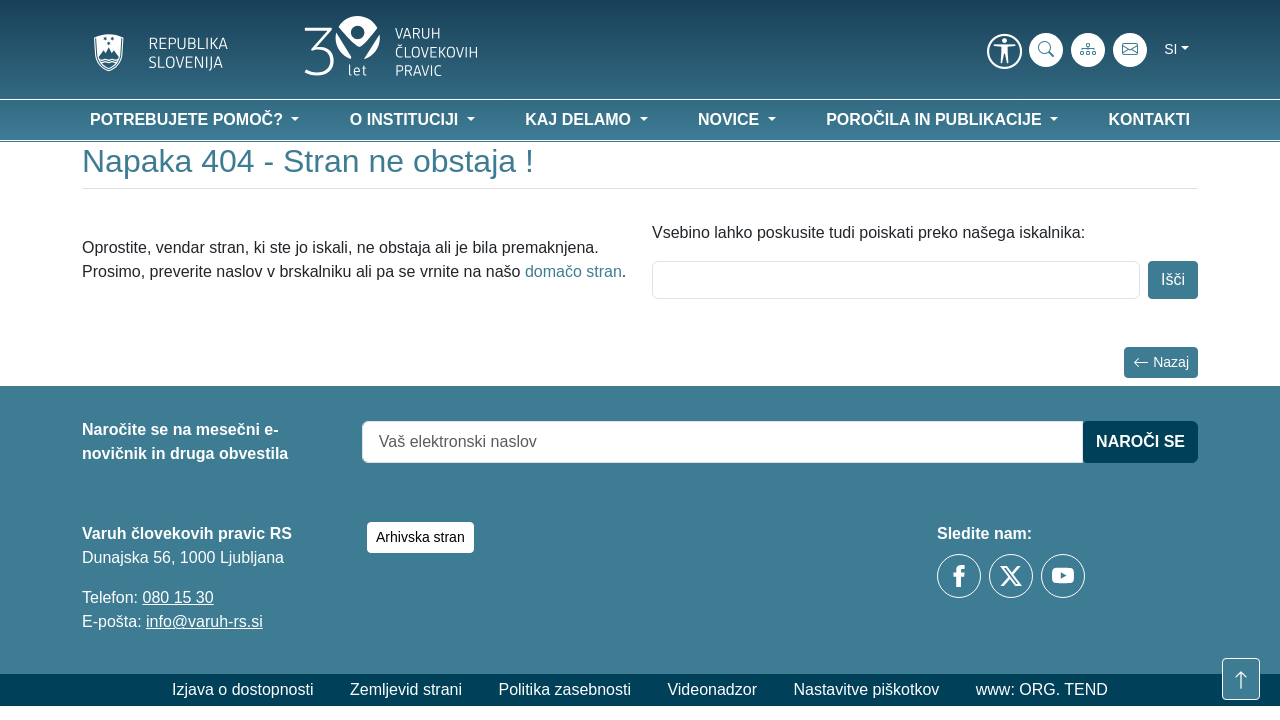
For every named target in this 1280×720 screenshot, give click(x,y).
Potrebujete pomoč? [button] (188, 119)
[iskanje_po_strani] (1046, 50)
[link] (1004, 53)
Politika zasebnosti (564, 689)
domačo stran (573, 271)
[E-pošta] (1130, 50)
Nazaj (1161, 362)
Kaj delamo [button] (580, 119)
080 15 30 (177, 597)
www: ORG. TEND (1042, 689)
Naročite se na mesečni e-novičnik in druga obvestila (185, 441)
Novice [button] (731, 119)
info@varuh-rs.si (204, 621)
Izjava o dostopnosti (242, 689)
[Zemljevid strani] (1088, 50)
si (1170, 49)
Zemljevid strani (406, 689)
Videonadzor (712, 689)
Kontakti (1149, 119)
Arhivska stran (420, 537)
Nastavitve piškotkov (866, 689)
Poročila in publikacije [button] (936, 119)
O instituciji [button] (406, 119)
